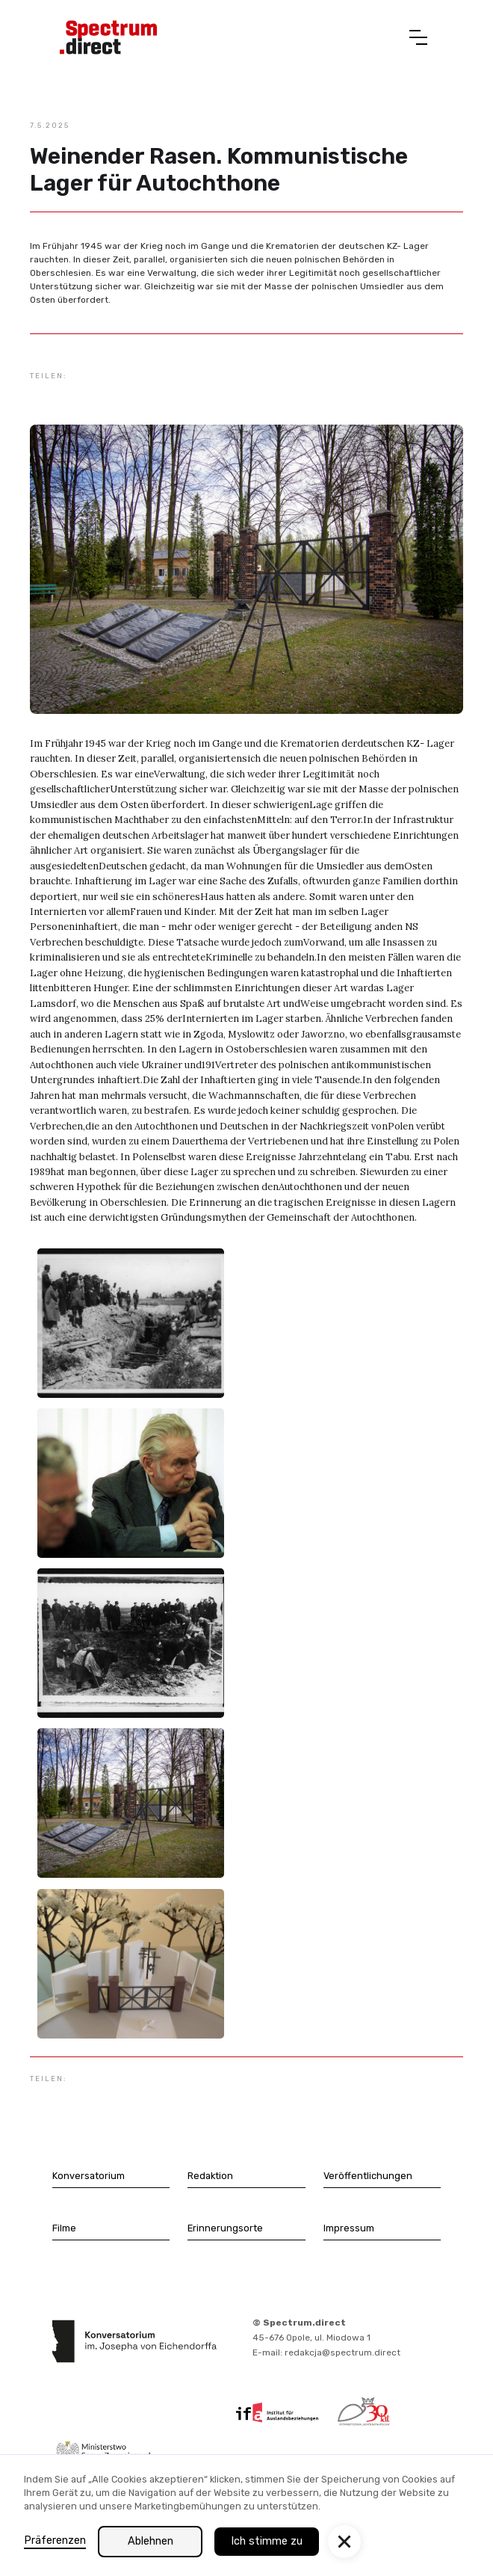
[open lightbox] (130, 1323)
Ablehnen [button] (150, 2541)
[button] (418, 37)
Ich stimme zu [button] (267, 2541)
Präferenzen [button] (55, 2540)
